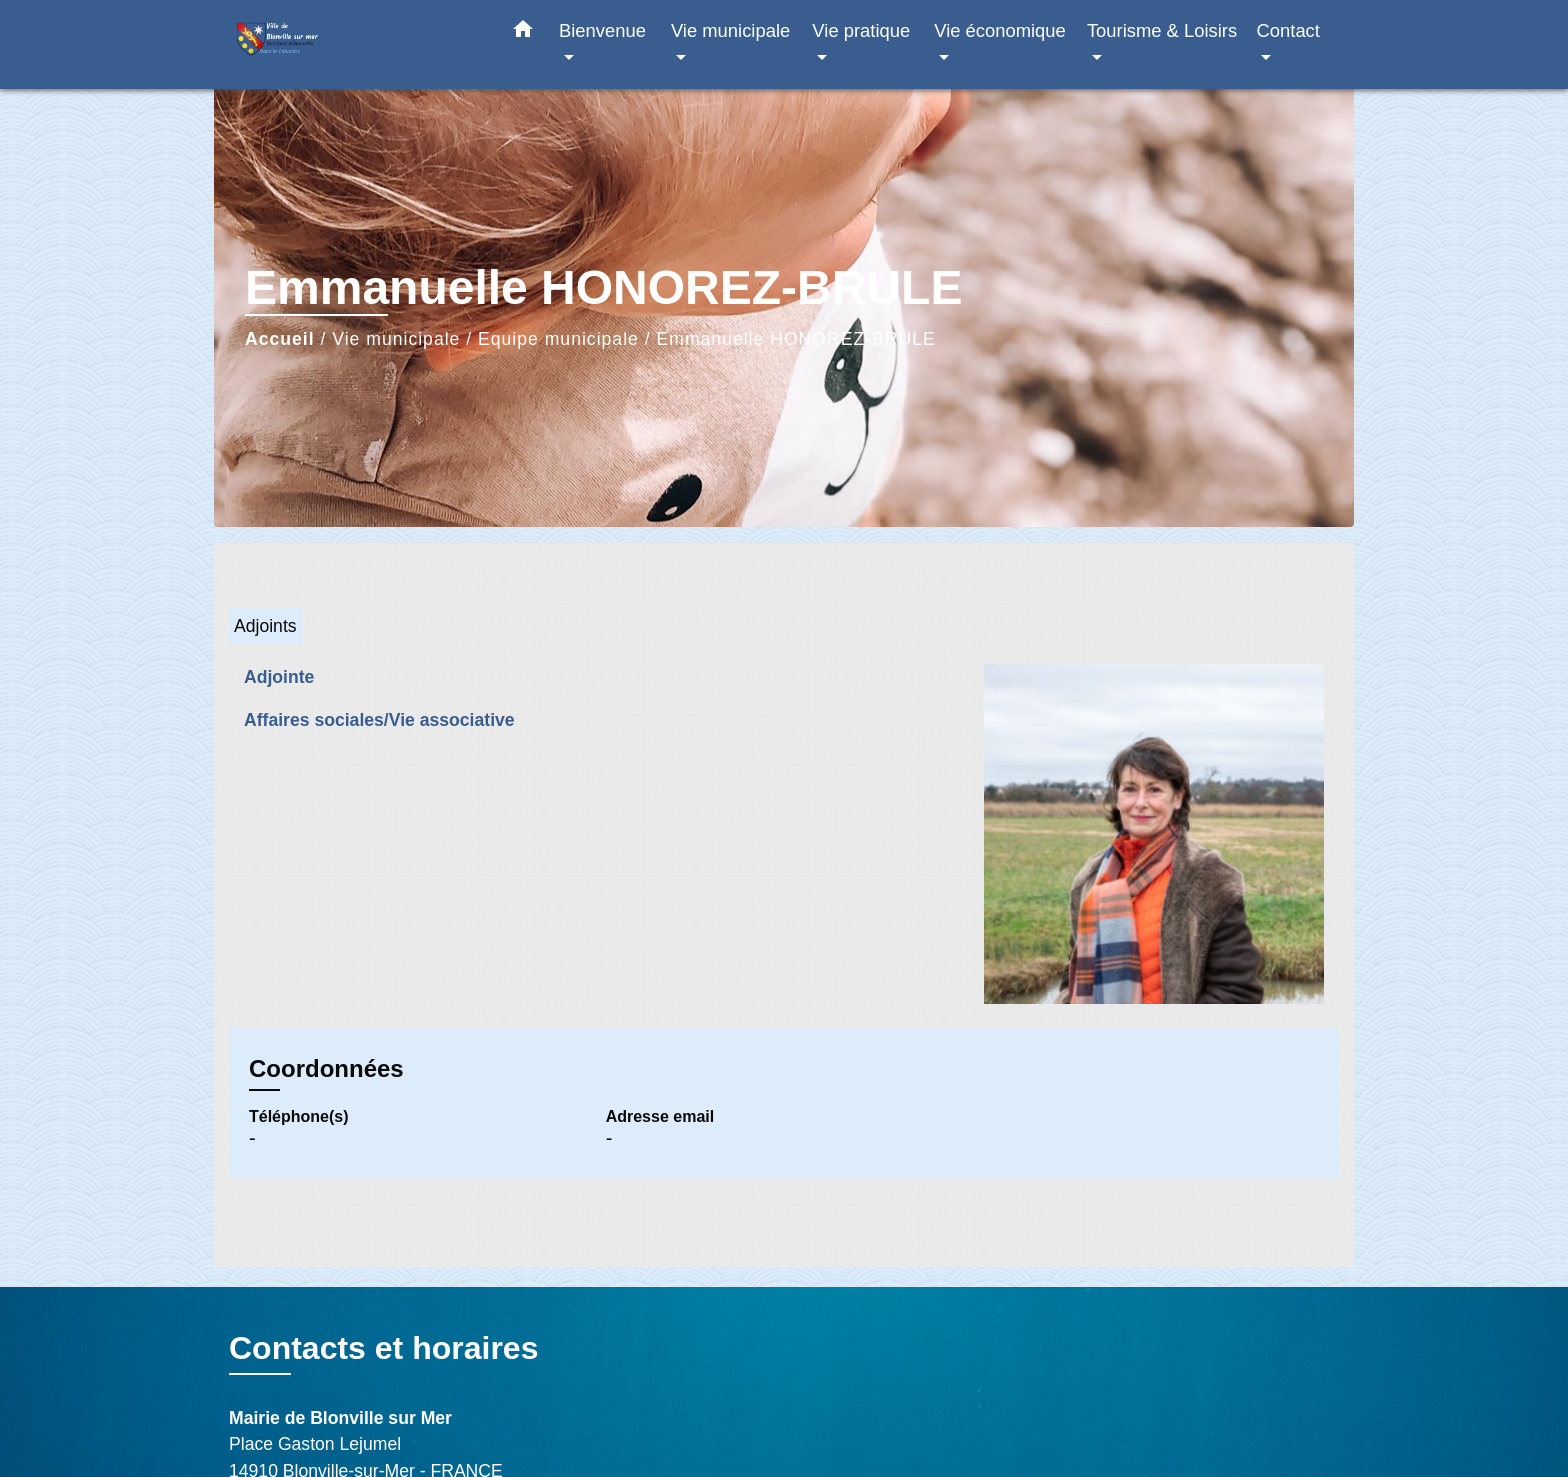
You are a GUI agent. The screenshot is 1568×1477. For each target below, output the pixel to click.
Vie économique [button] (1000, 30)
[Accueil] (354, 44)
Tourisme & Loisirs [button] (1162, 30)
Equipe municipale (558, 339)
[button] (523, 33)
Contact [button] (1288, 30)
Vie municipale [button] (730, 30)
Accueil (280, 339)
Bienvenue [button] (602, 30)
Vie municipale (396, 339)
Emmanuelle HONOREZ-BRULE (796, 339)
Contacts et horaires (383, 1348)
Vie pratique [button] (861, 30)
